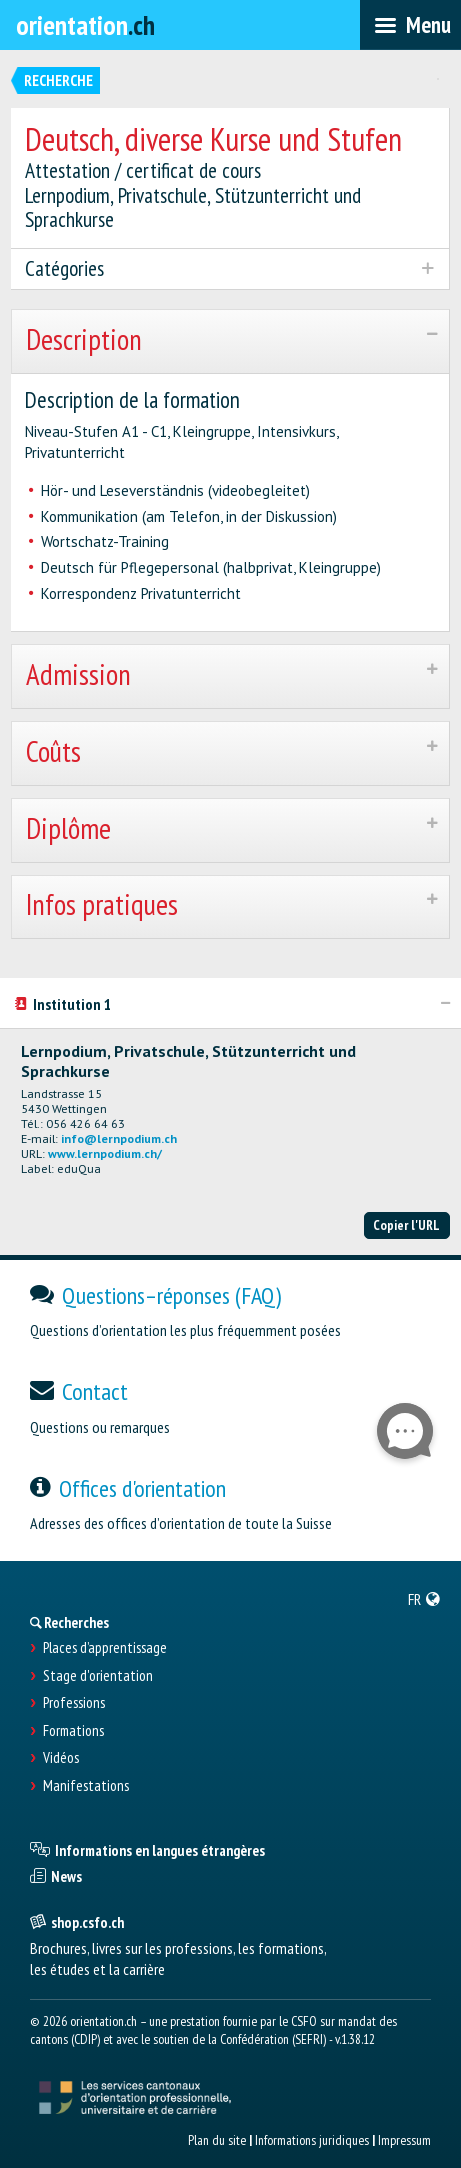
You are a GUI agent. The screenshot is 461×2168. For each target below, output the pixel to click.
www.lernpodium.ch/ (105, 1153)
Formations (73, 1731)
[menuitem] (424, 1599)
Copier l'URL (406, 1225)
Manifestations (86, 1786)
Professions (74, 1703)
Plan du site (217, 2140)
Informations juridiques (312, 2140)
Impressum (404, 2140)
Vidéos (61, 1758)
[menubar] (410, 25)
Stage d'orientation (98, 1676)
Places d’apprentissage (105, 1648)
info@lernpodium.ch (119, 1138)
